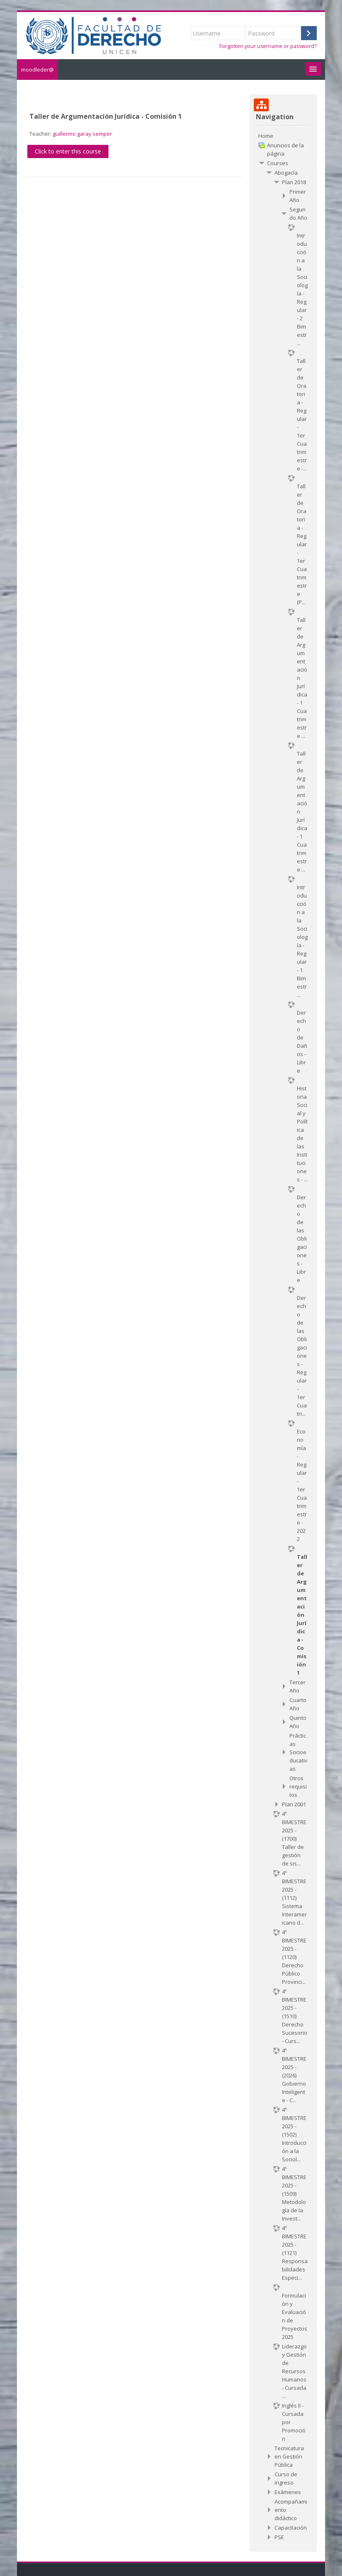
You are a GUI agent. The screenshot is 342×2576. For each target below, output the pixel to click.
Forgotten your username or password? (268, 46)
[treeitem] (283, 136)
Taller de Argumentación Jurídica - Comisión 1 (105, 116)
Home (265, 135)
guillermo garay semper (82, 133)
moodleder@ (37, 69)
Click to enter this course (68, 151)
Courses (277, 163)
